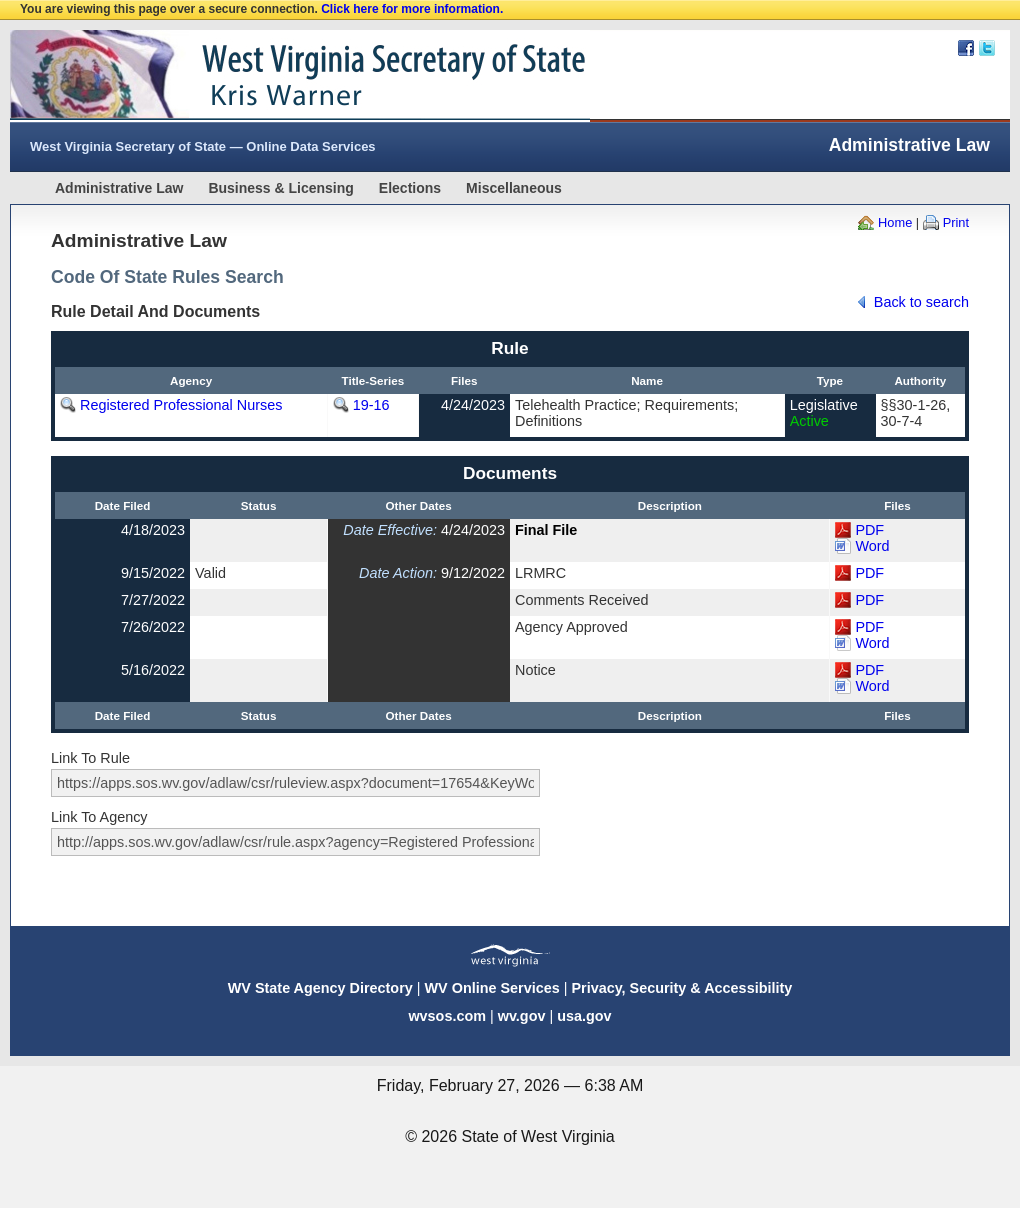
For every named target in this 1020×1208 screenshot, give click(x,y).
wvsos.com (447, 1016)
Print (956, 222)
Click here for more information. (412, 9)
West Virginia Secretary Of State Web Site (267, 76)
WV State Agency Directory (320, 988)
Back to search (921, 302)
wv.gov (522, 1016)
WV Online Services (492, 988)
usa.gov (584, 1016)
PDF (869, 530)
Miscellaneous (514, 188)
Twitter (987, 48)
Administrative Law (119, 188)
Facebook (966, 48)
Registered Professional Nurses (181, 405)
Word (872, 546)
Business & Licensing (280, 188)
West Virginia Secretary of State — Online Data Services (203, 146)
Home (895, 222)
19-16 (371, 405)
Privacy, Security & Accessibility (681, 988)
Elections (410, 188)
